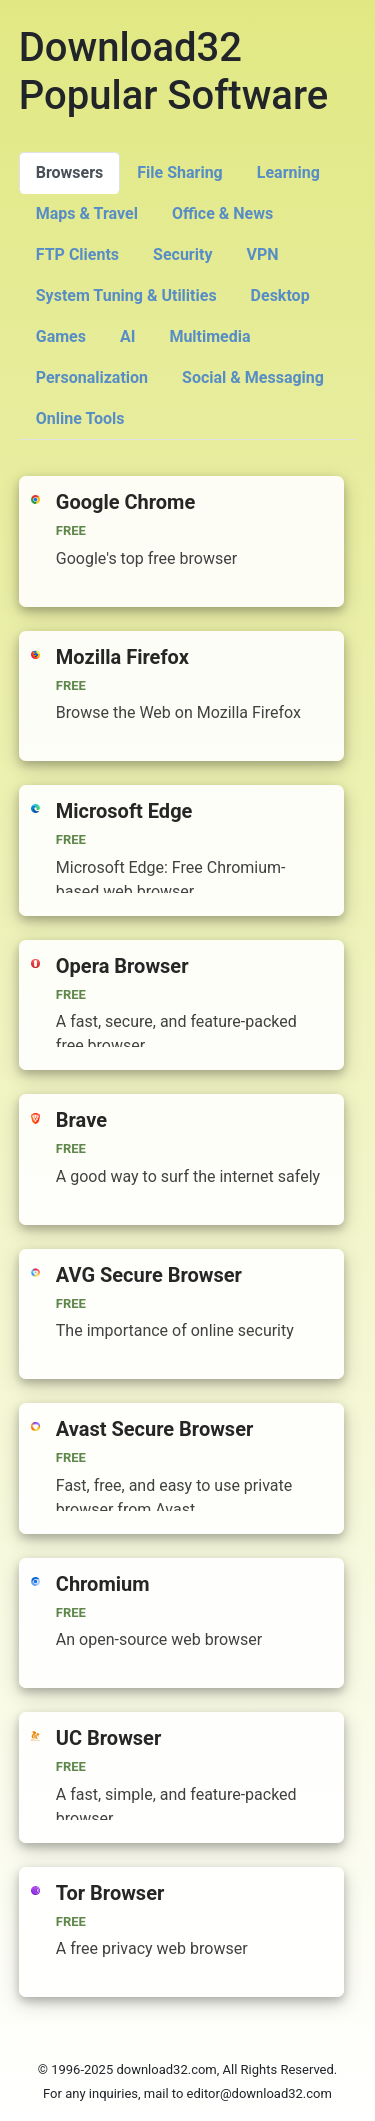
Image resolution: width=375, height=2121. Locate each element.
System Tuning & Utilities (126, 295)
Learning (288, 172)
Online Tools (80, 418)
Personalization (92, 377)
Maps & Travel (87, 213)
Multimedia (209, 336)
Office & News (222, 213)
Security (182, 254)
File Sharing (179, 172)
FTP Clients (77, 254)
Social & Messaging (253, 377)
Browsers (70, 172)
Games (61, 336)
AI (127, 336)
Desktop (280, 295)
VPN (262, 254)
